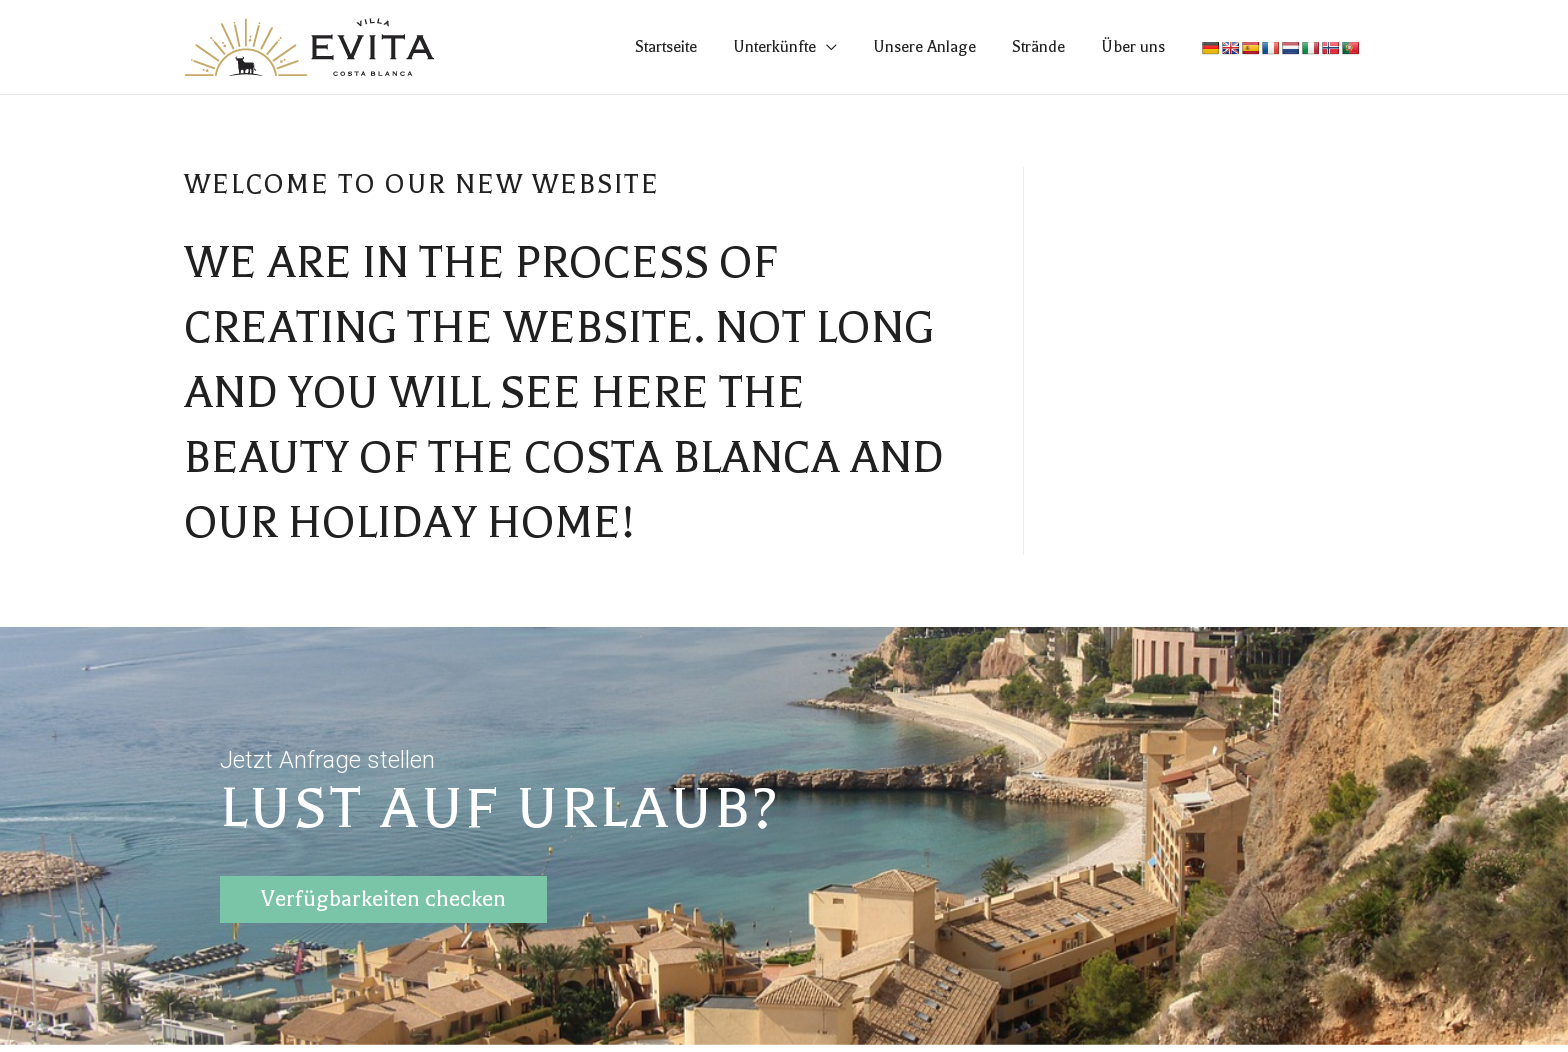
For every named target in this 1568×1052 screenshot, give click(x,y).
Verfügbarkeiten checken (383, 895)
